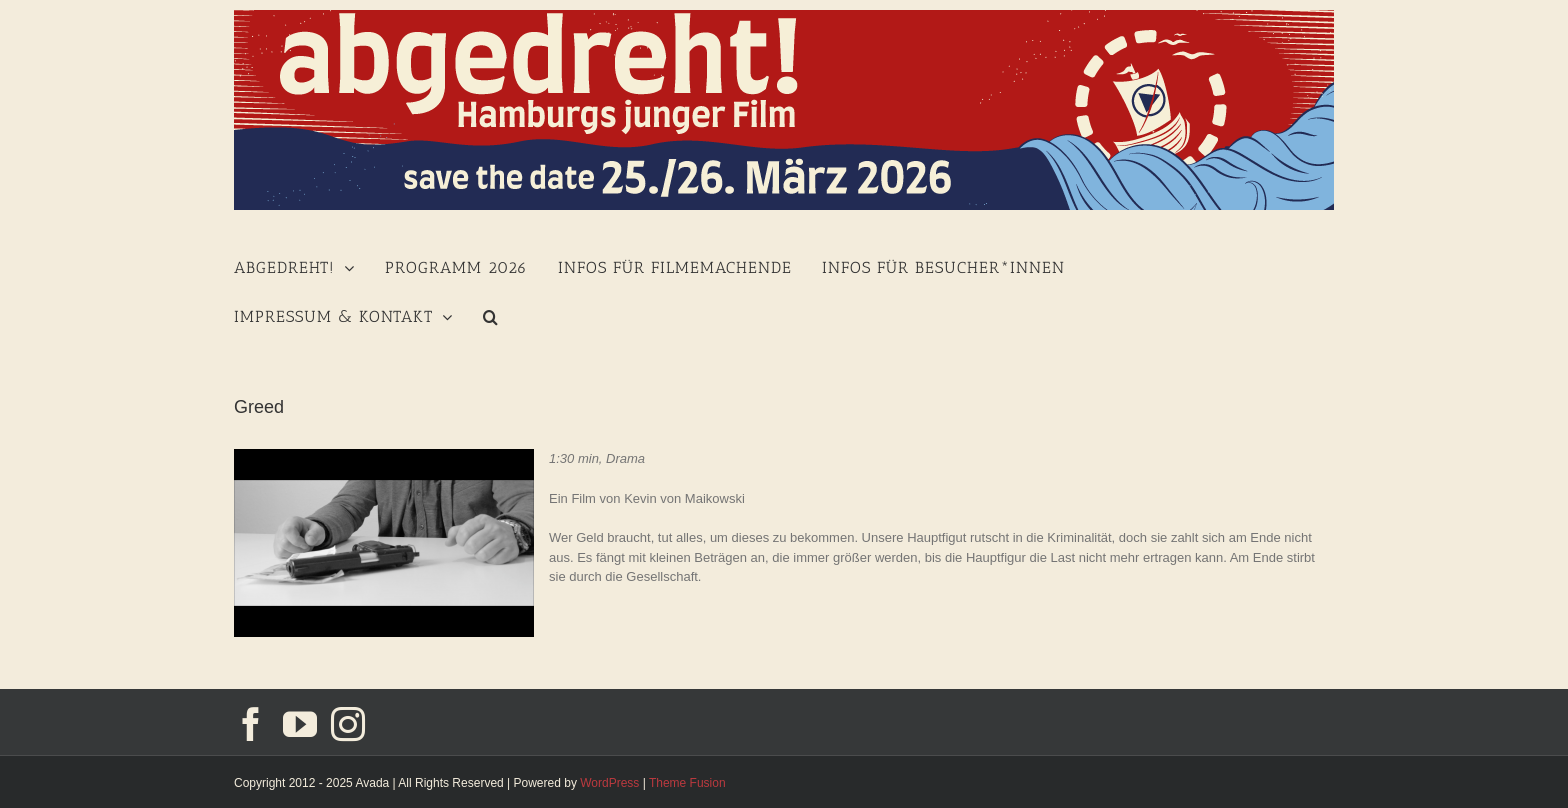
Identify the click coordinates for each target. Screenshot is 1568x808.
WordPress (609, 783)
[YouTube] (300, 724)
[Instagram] (348, 724)
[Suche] (491, 314)
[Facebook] (251, 724)
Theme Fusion (687, 783)
